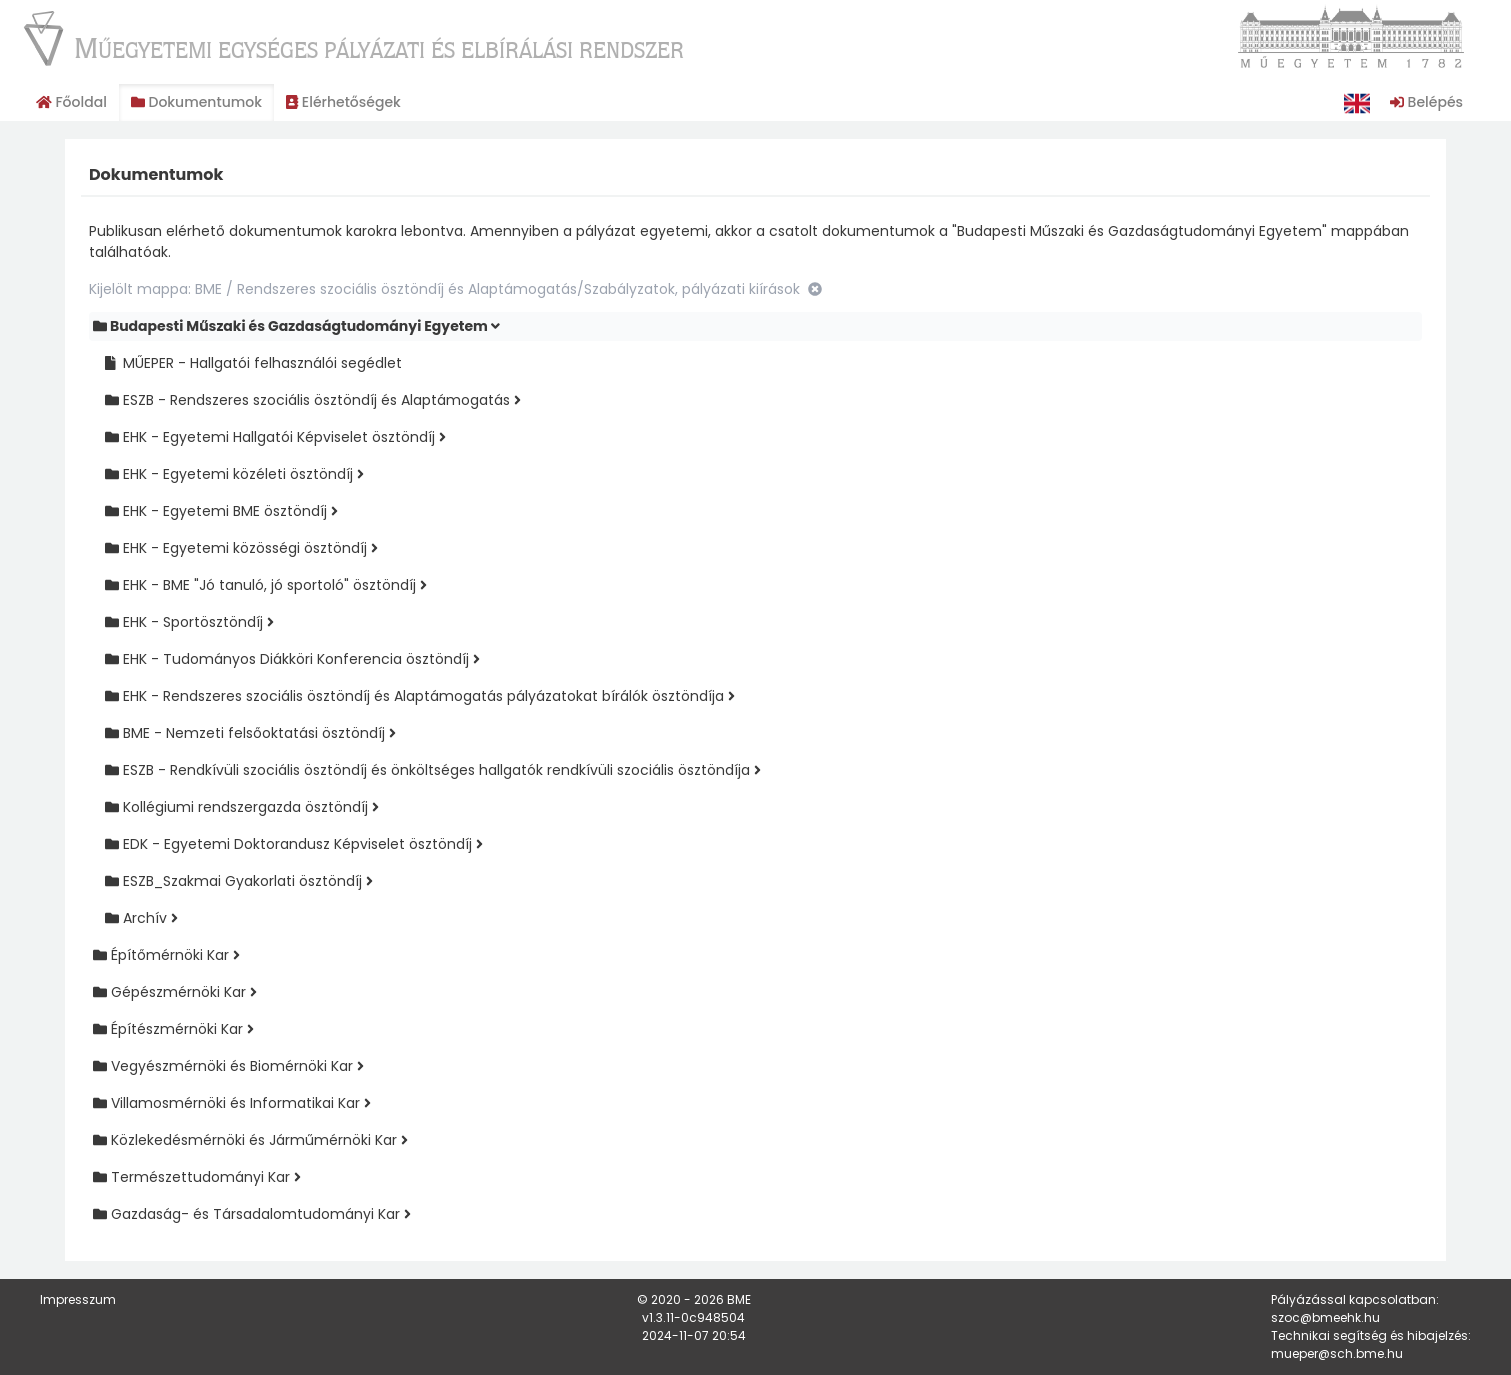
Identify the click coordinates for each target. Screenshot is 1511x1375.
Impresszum (78, 1299)
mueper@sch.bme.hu (1337, 1353)
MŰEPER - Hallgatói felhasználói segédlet (254, 363)
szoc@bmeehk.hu (1325, 1317)
